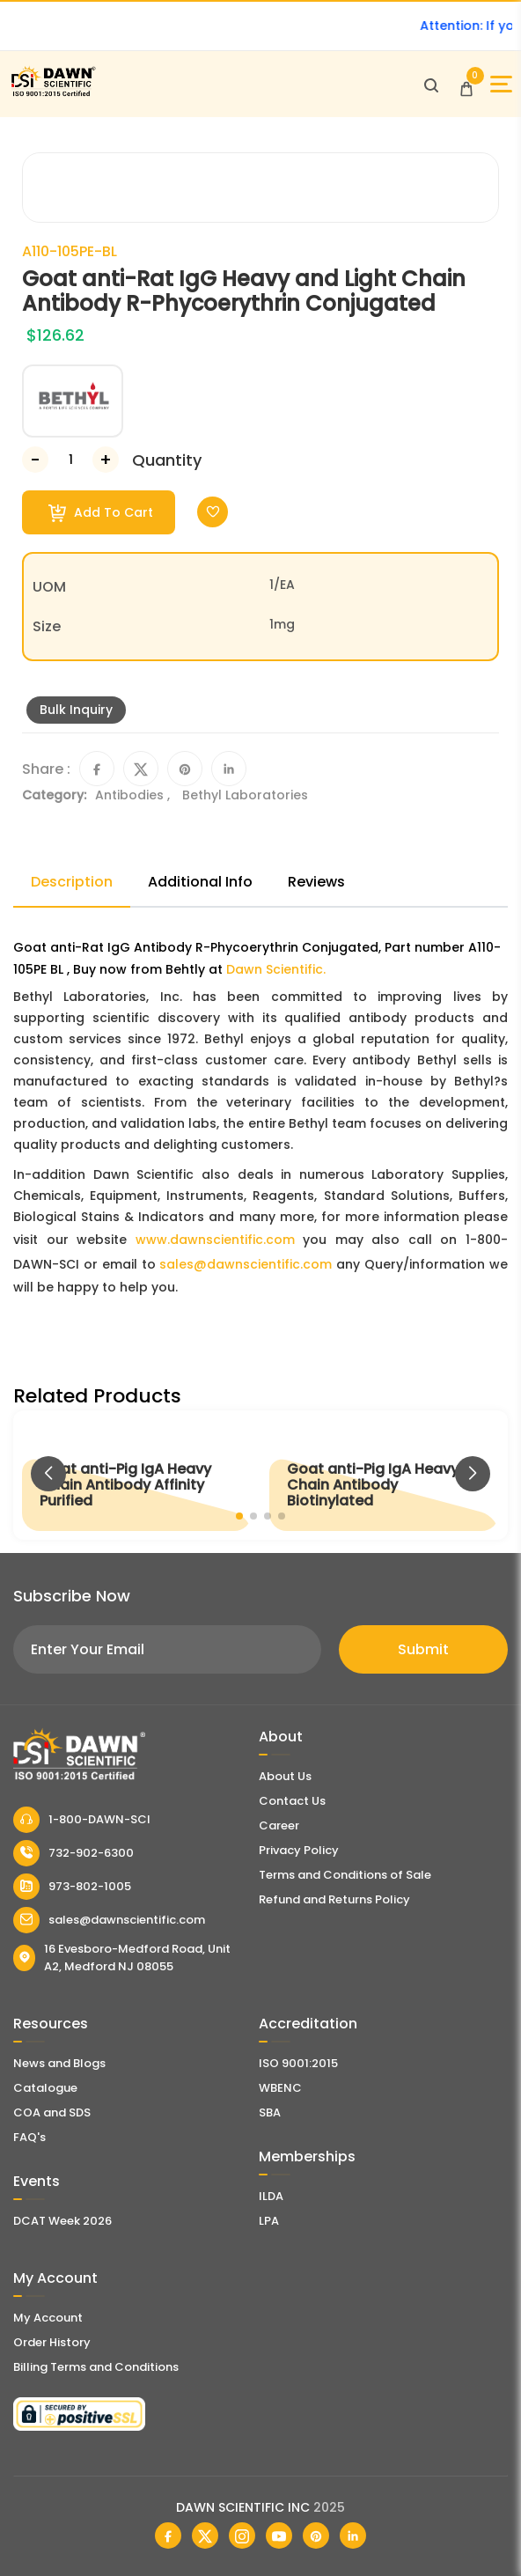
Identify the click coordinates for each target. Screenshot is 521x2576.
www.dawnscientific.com (215, 1239)
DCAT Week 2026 (62, 2220)
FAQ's (29, 2137)
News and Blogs (59, 2063)
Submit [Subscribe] (423, 1649)
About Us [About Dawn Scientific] (285, 1776)
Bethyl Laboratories (245, 795)
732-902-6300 (73, 1853)
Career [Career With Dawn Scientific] (279, 1825)
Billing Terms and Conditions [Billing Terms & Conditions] (96, 2367)
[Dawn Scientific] (53, 94)
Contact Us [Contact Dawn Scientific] (292, 1800)
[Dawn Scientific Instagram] (242, 2535)
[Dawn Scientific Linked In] (353, 2535)
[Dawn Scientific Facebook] (168, 2535)
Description (72, 882)
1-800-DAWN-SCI (81, 1820)
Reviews (316, 882)
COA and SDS (52, 2112)
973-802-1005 (72, 1886)
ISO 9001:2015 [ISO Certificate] (298, 2063)
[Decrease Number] (35, 459)
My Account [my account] (48, 2317)
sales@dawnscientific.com (245, 1264)
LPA (269, 2220)
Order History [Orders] (52, 2342)
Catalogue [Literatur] (45, 2087)
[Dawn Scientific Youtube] (279, 2535)
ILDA (271, 2196)
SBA (270, 2112)
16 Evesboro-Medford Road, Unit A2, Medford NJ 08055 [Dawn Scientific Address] (122, 1957)
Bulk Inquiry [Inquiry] (76, 709)
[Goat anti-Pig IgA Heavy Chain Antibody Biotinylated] (384, 1475)
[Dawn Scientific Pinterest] (316, 2535)
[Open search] (431, 84)
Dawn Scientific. (276, 969)
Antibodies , (134, 795)
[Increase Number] (105, 459)
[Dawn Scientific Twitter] (205, 2535)
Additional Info (200, 882)
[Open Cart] (466, 85)
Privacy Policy (299, 1850)
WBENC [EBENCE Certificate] (280, 2087)
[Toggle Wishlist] (212, 512)
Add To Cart (100, 513)
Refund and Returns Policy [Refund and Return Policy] (334, 1899)
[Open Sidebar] (501, 84)
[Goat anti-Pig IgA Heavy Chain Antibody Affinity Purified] (137, 1475)
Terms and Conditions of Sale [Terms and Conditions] (345, 1874)
